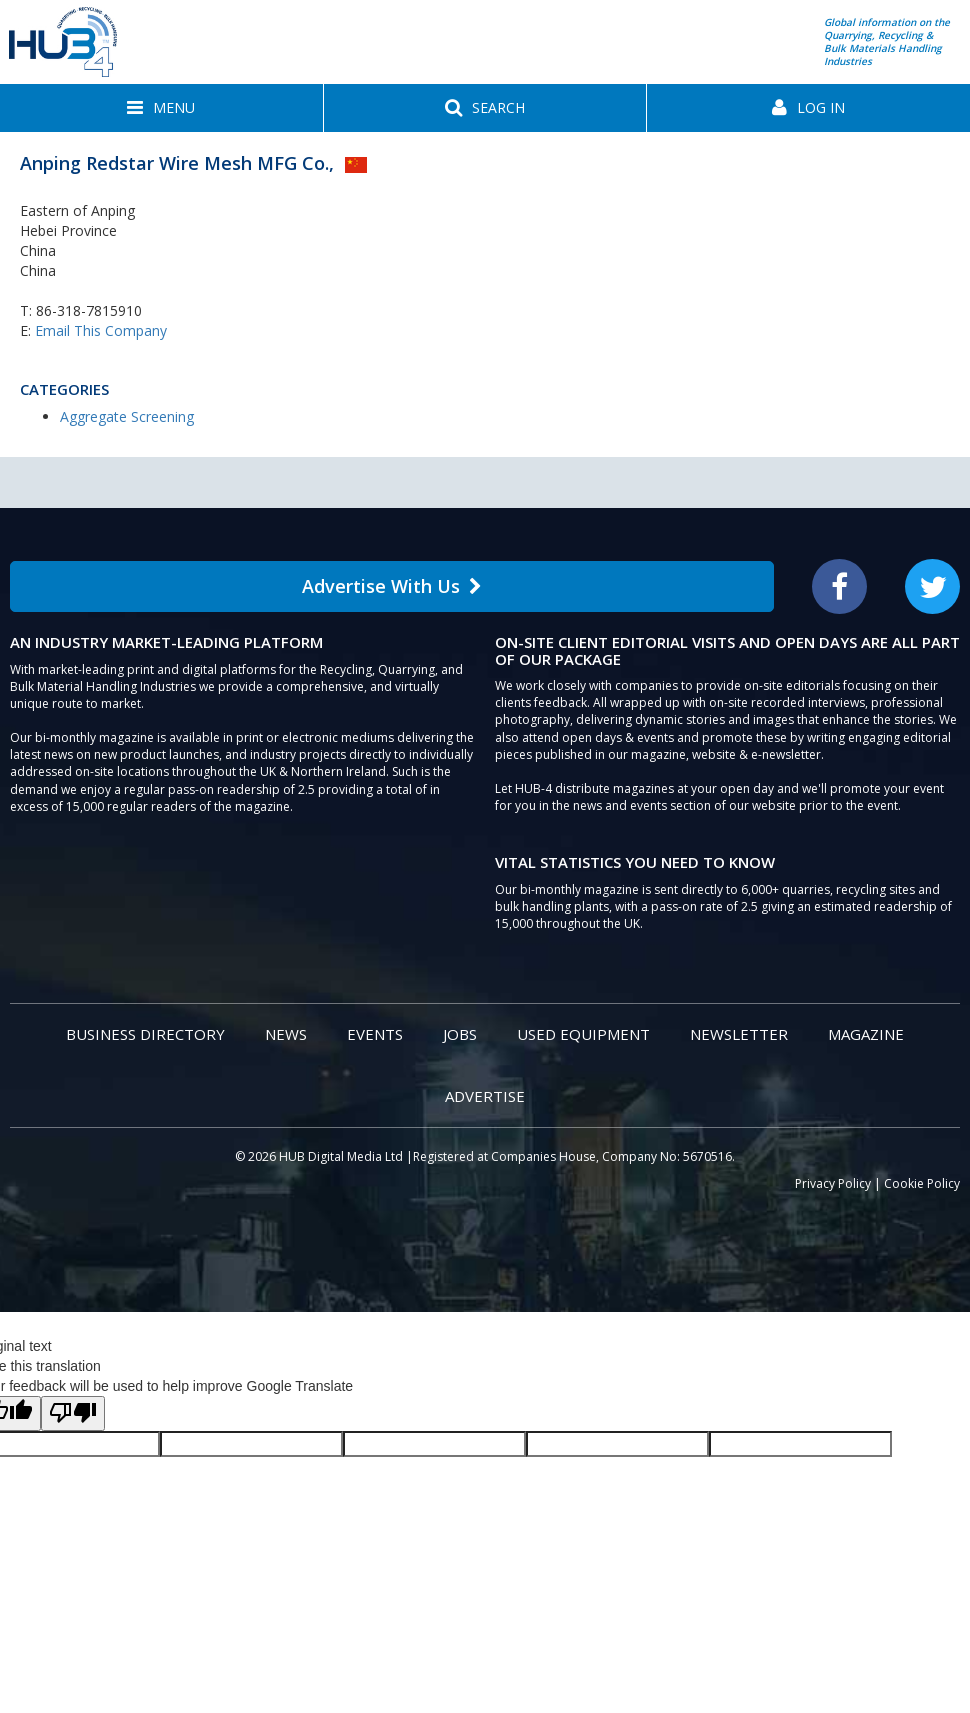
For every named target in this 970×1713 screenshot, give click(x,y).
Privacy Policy (833, 1183)
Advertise (485, 1096)
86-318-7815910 (89, 310)
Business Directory (145, 1034)
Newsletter (739, 1034)
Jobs (460, 1034)
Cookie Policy (922, 1183)
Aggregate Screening (127, 416)
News (286, 1034)
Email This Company (101, 330)
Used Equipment (583, 1034)
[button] (161, 108)
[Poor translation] (73, 1413)
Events (375, 1034)
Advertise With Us (392, 586)
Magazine (866, 1034)
